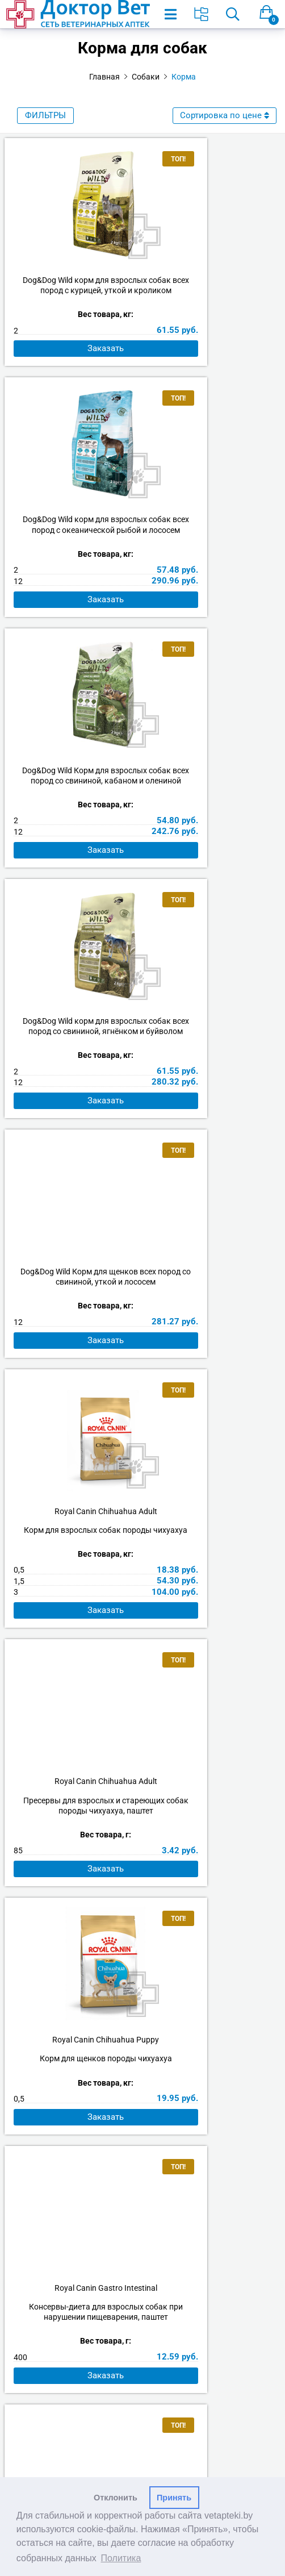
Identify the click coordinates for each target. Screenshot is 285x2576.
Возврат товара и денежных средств (142, 2262)
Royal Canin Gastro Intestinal (73, 1351)
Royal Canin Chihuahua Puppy (211, 1082)
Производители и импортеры (142, 2333)
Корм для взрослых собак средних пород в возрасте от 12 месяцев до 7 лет (211, 1650)
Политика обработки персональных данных (142, 2291)
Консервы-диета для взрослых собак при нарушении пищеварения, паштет (73, 1380)
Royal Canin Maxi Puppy (73, 1620)
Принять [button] (174, 2497)
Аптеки (142, 2177)
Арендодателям (142, 2206)
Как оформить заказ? (142, 2234)
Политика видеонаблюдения (142, 2319)
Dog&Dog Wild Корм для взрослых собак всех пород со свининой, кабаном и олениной (74, 551)
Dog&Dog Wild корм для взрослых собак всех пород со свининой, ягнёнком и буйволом (211, 551)
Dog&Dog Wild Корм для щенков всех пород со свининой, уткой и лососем (73, 812)
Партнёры (143, 2220)
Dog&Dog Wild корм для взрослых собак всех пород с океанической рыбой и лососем (212, 290)
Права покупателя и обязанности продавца (142, 2277)
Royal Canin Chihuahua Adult (211, 802)
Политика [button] (121, 2558)
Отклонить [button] (115, 2497)
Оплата (142, 2248)
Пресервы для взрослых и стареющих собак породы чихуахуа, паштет (73, 1112)
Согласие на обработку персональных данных (142, 2305)
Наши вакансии (142, 2191)
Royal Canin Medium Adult (211, 1620)
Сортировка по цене (224, 115)
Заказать (74, 370)
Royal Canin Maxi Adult (211, 1351)
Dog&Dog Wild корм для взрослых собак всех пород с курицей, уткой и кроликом (73, 290)
